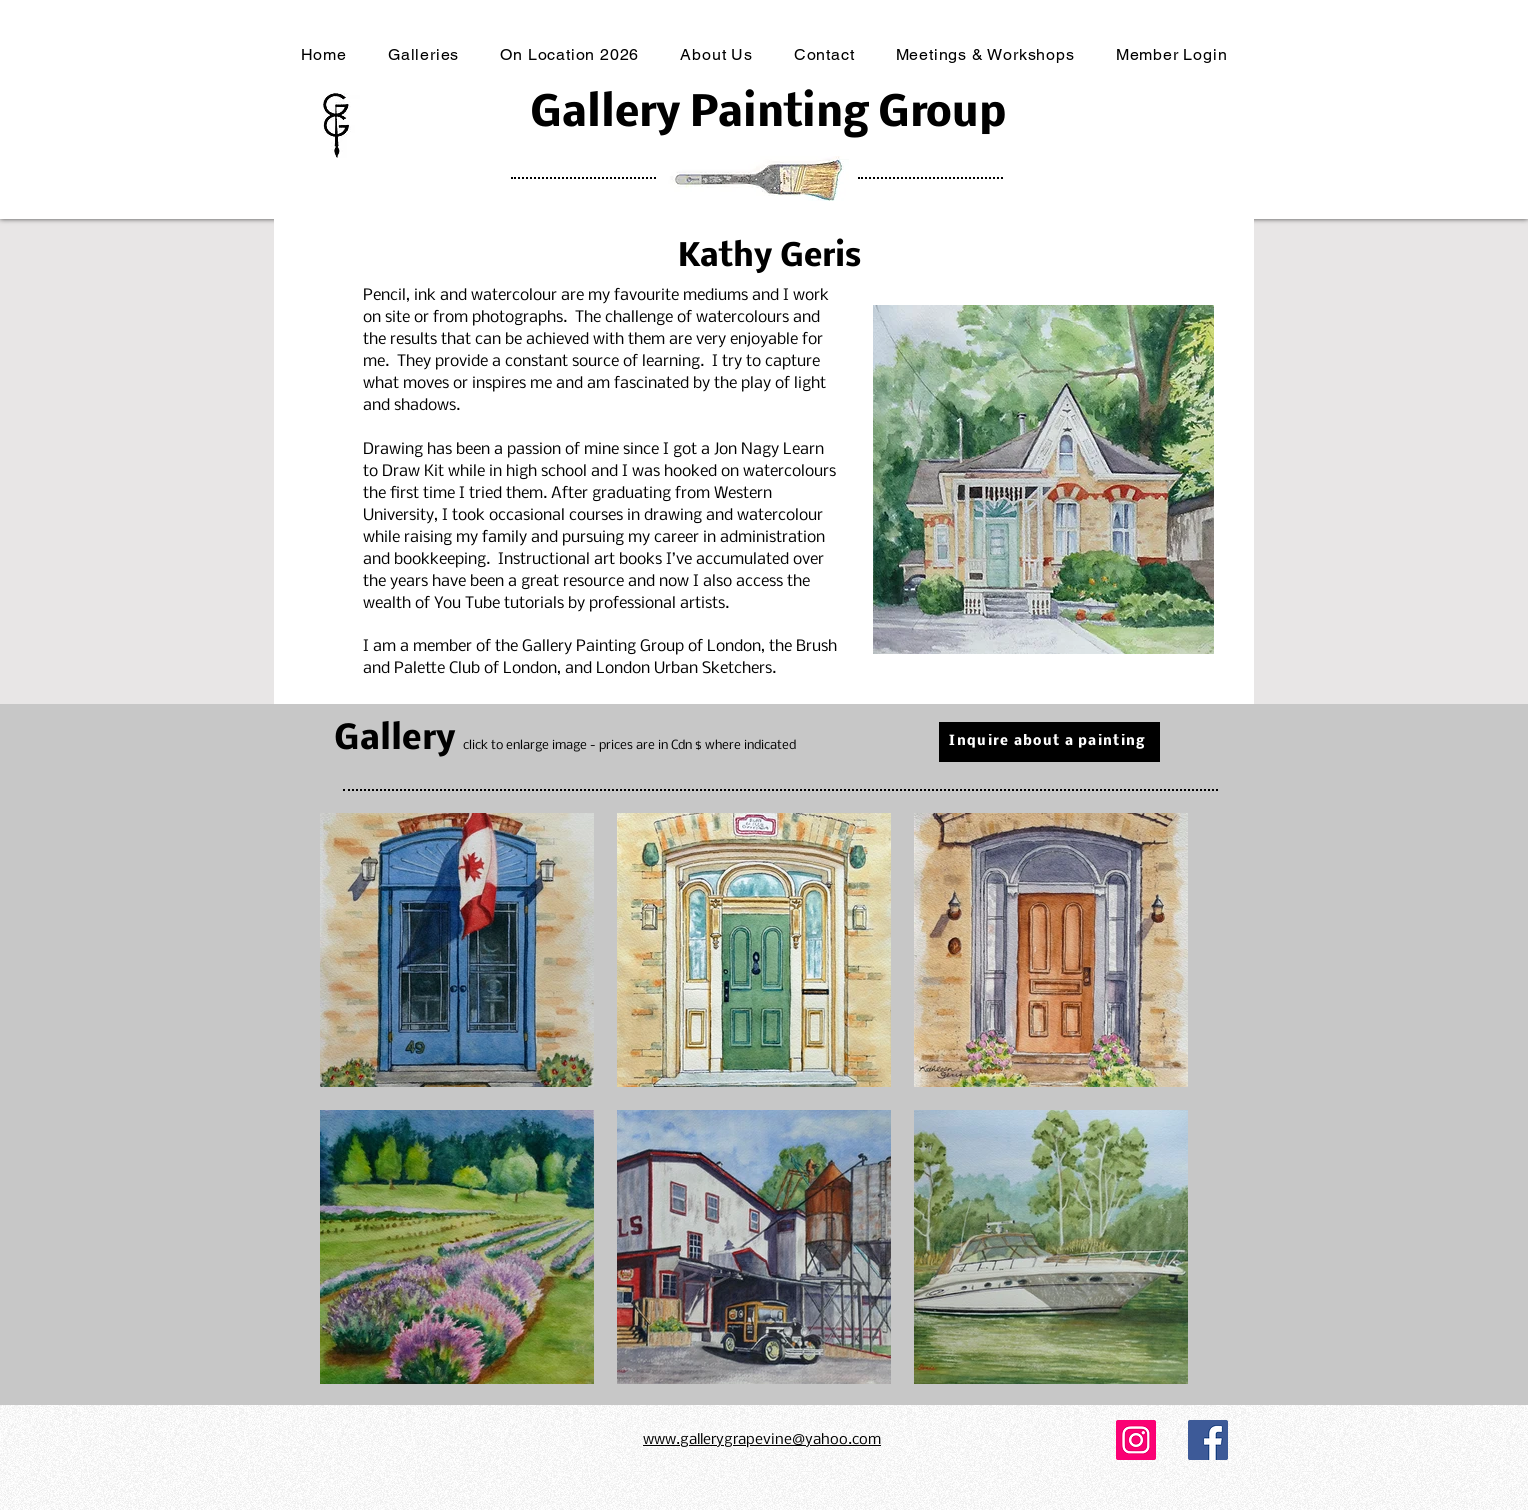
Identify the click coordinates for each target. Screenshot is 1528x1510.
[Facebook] (1208, 1440)
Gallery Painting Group (768, 114)
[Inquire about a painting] (1049, 742)
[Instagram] (1136, 1440)
